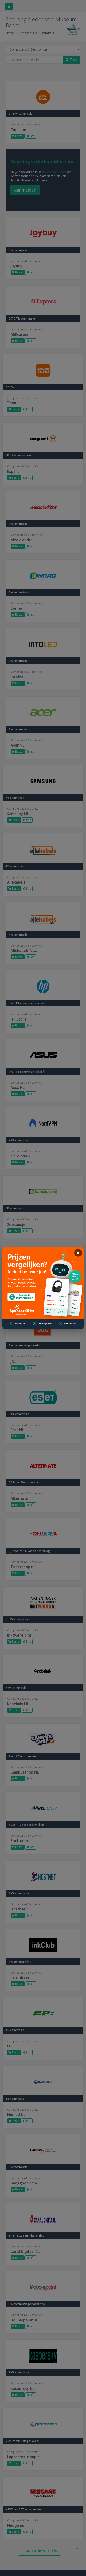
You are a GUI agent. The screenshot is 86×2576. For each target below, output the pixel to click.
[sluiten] (78, 1253)
